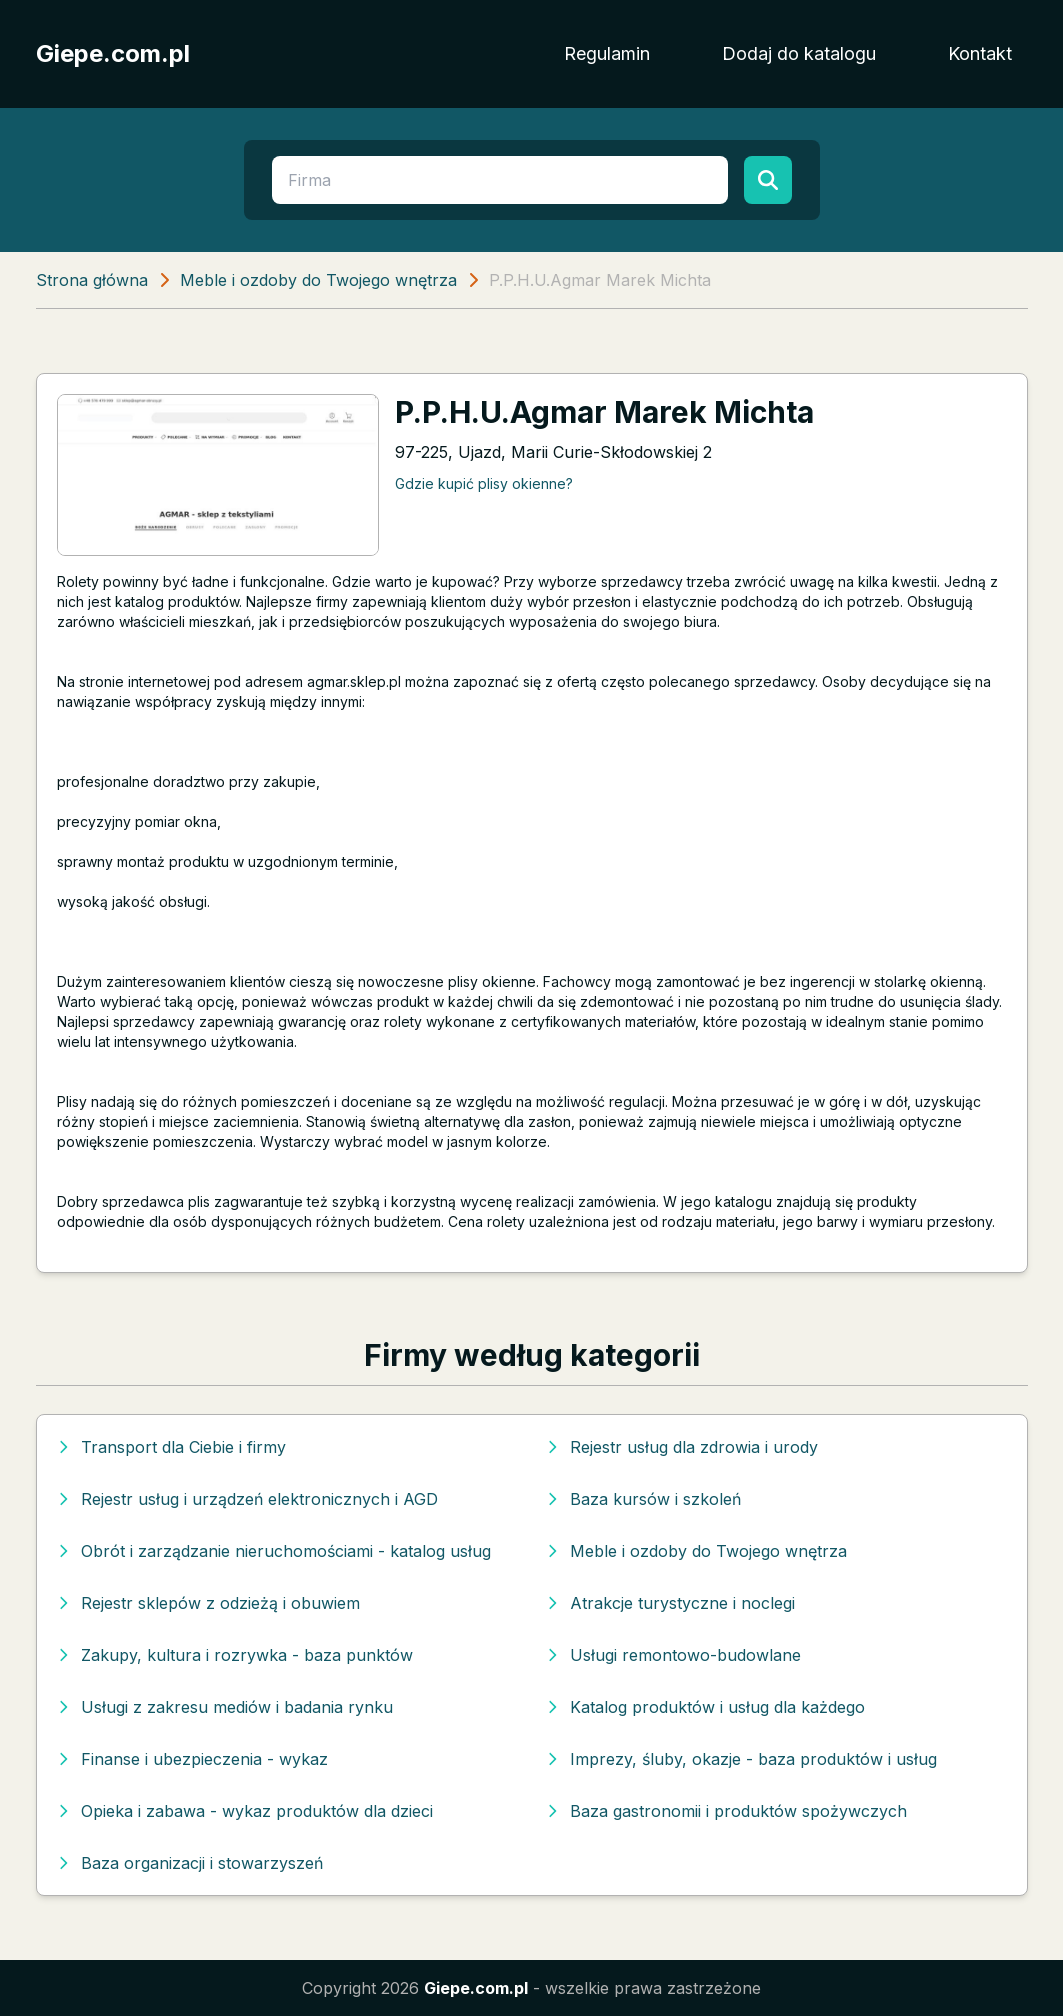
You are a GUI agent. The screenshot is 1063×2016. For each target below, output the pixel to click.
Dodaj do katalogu (799, 53)
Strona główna (92, 280)
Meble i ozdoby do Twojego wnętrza (318, 280)
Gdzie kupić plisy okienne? (484, 483)
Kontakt (980, 53)
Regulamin (607, 53)
